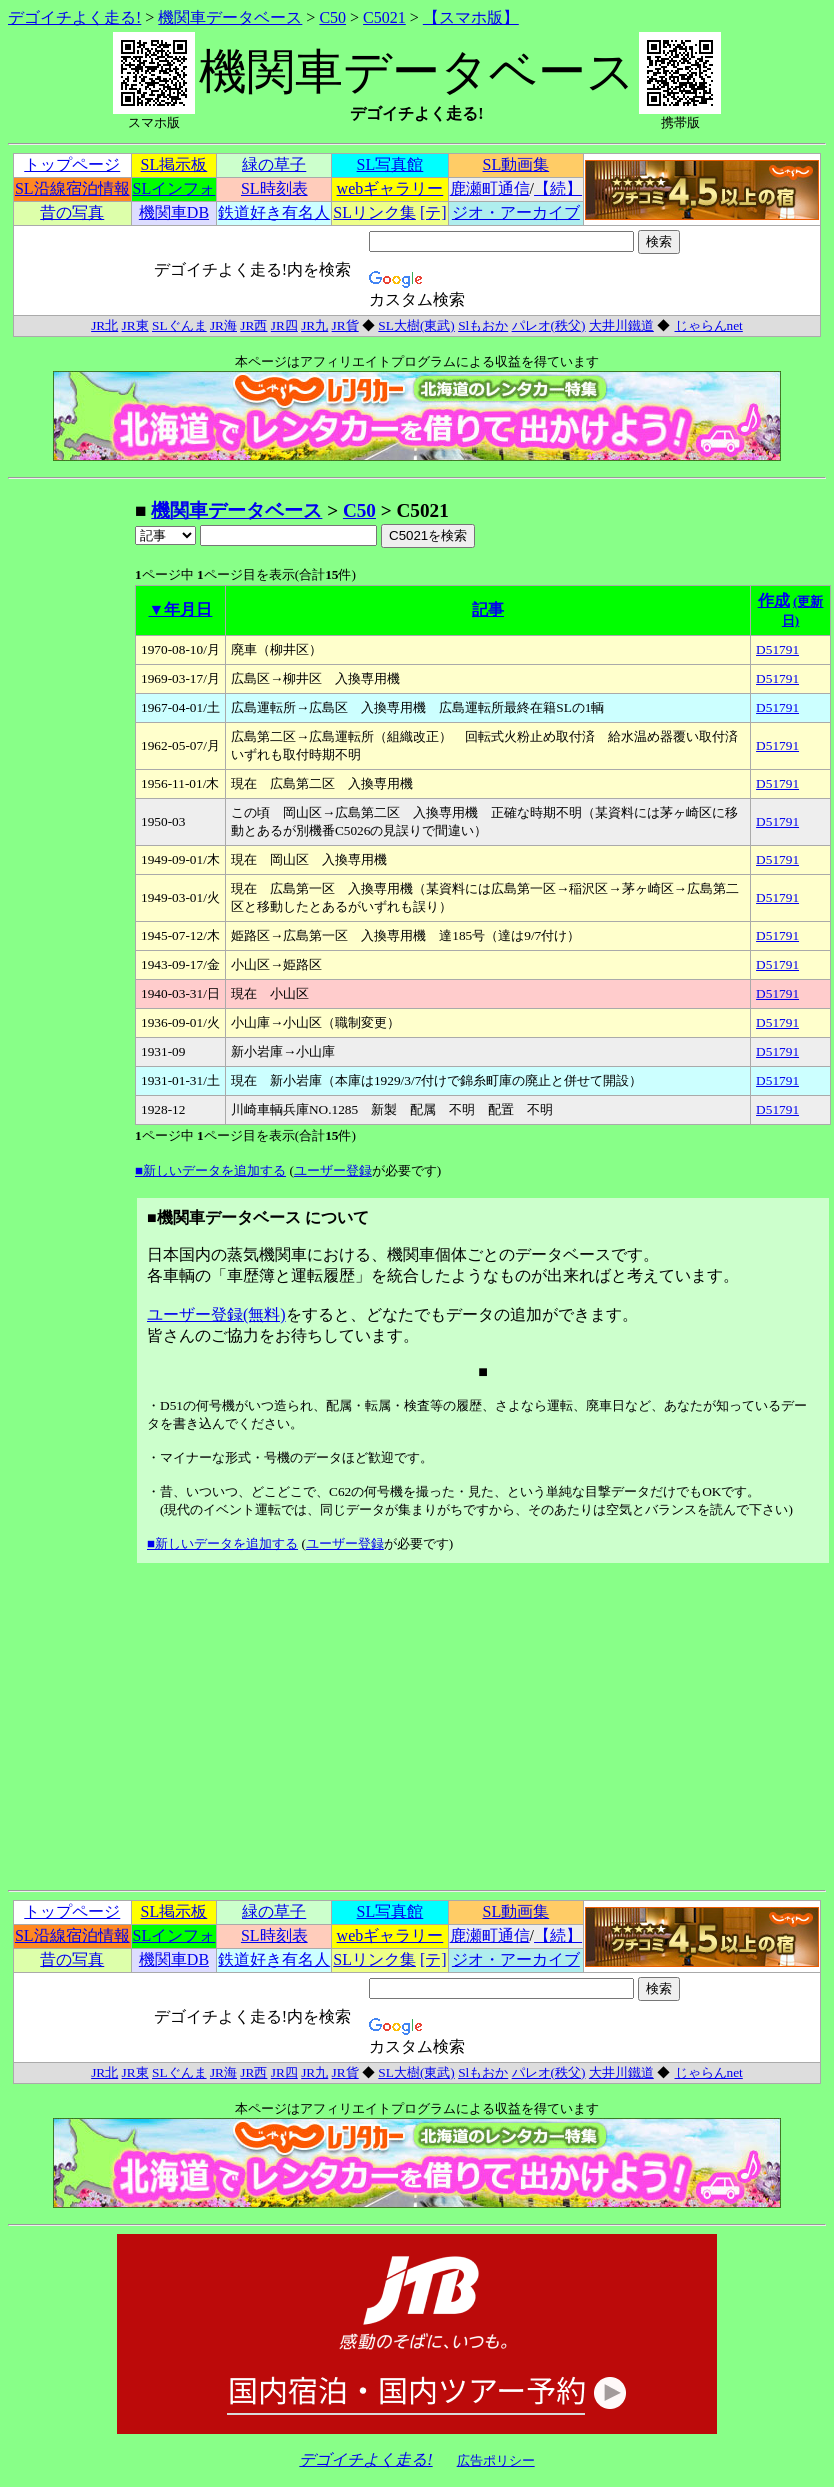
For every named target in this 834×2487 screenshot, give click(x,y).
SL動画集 (516, 164)
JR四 (284, 325)
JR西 (253, 325)
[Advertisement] (71, 798)
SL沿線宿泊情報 (72, 188)
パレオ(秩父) (549, 325)
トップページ (72, 164)
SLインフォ (174, 188)
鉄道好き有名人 (274, 212)
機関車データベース (230, 17)
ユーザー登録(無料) (216, 1314)
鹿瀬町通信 (490, 188)
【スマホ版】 (471, 17)
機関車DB (174, 212)
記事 (488, 609)
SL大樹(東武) (416, 325)
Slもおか (483, 325)
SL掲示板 (174, 164)
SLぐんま (179, 325)
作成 (774, 600)
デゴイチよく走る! (74, 17)
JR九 (314, 325)
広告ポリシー (496, 2460)
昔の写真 (72, 212)
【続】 (558, 188)
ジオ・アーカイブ (516, 212)
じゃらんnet (708, 325)
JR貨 (345, 325)
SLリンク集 (374, 212)
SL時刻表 (274, 188)
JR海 (223, 325)
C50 (332, 17)
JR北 (104, 325)
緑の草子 (274, 164)
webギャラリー (390, 188)
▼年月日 (181, 609)
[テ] (433, 212)
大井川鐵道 (621, 325)
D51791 (777, 649)
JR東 (135, 325)
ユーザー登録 (333, 1170)
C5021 (384, 17)
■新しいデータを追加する (210, 1170)
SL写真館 (390, 164)
